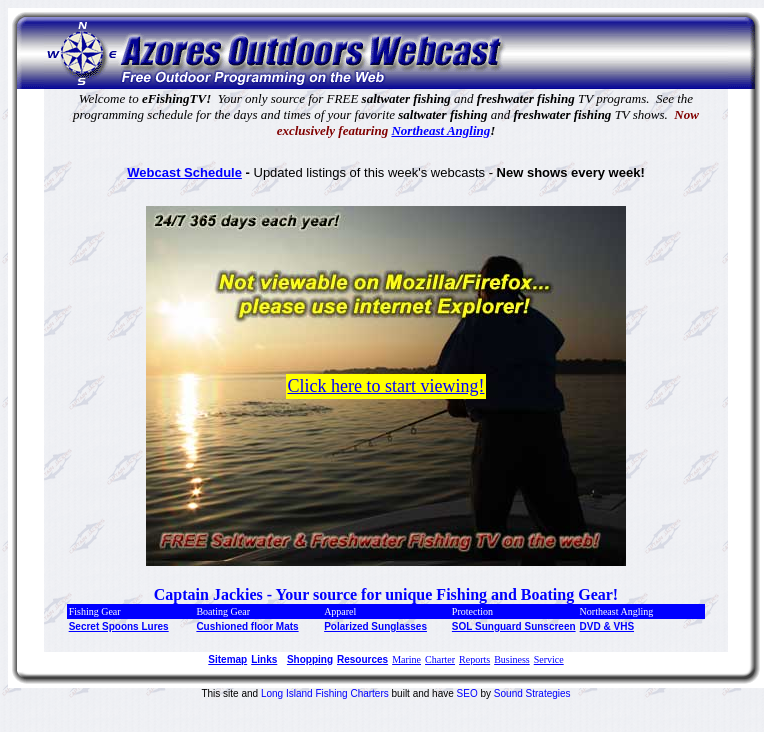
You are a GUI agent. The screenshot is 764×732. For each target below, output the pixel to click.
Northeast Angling (440, 130)
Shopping (310, 659)
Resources (362, 659)
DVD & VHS (607, 626)
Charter (440, 659)
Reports (474, 659)
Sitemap (227, 659)
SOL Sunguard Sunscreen (514, 626)
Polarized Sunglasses (375, 626)
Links (264, 659)
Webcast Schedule (184, 172)
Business (512, 659)
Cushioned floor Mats (247, 626)
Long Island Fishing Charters (326, 693)
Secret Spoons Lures (119, 626)
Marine (406, 659)
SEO (467, 693)
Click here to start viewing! (386, 386)
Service (549, 659)
